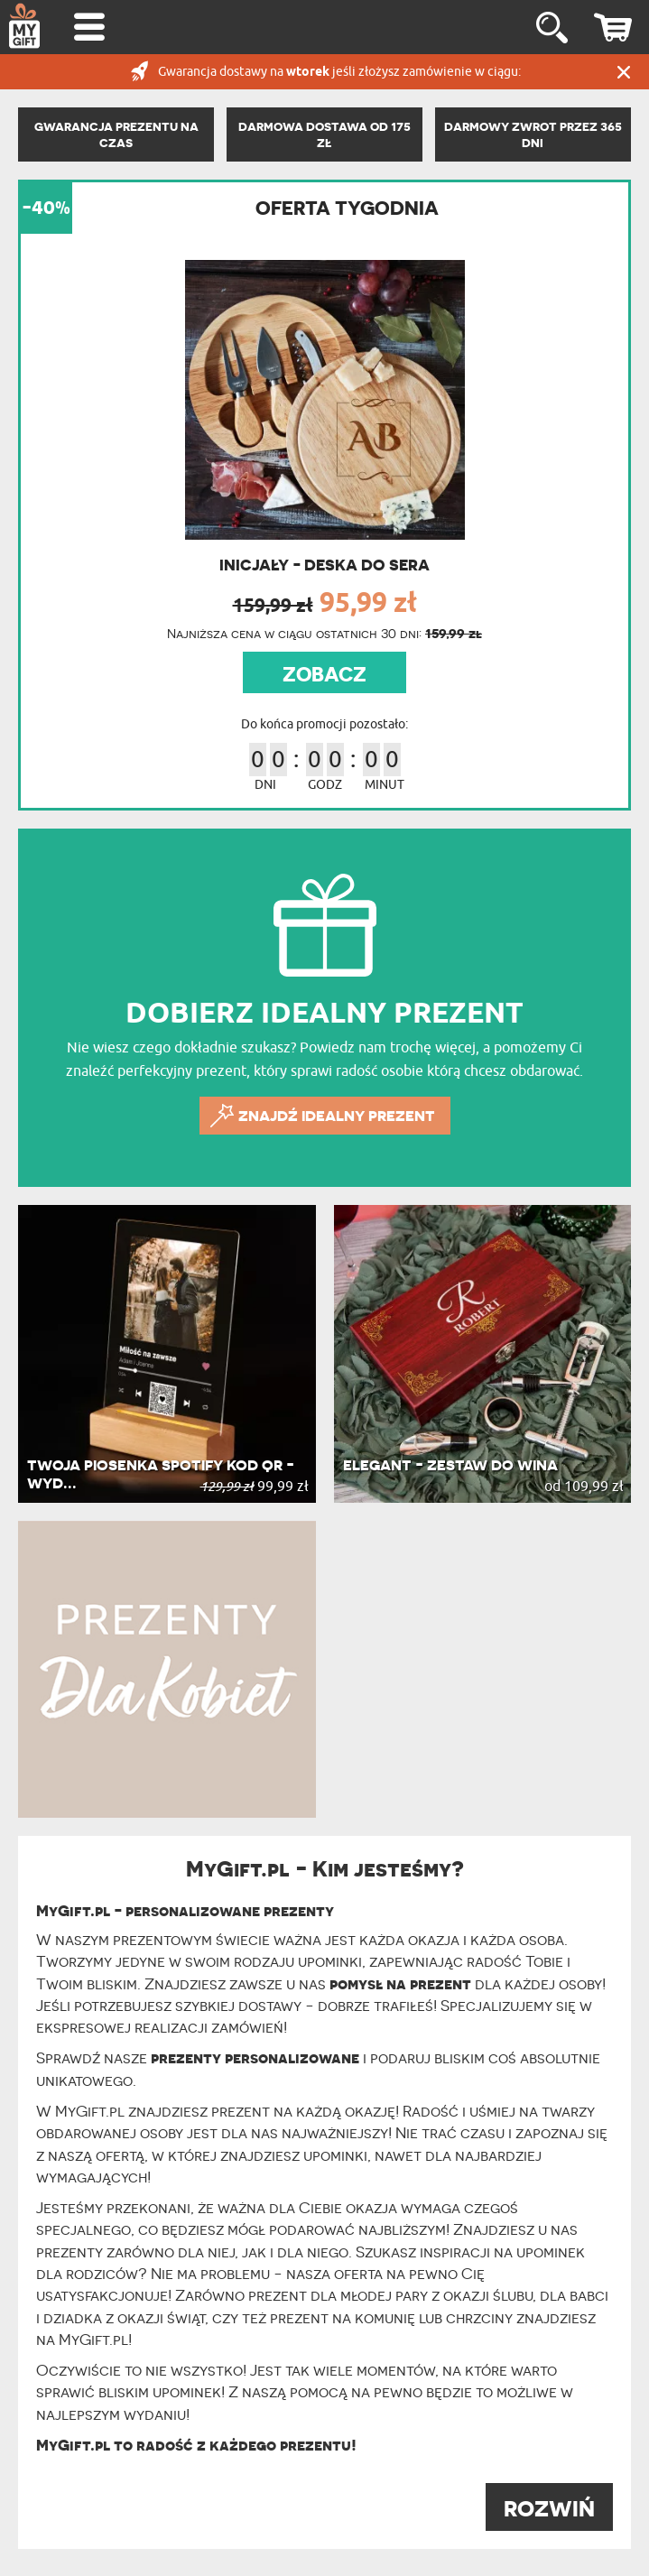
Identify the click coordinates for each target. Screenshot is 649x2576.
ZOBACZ (324, 674)
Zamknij (623, 71)
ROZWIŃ (549, 2509)
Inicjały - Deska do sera (324, 564)
